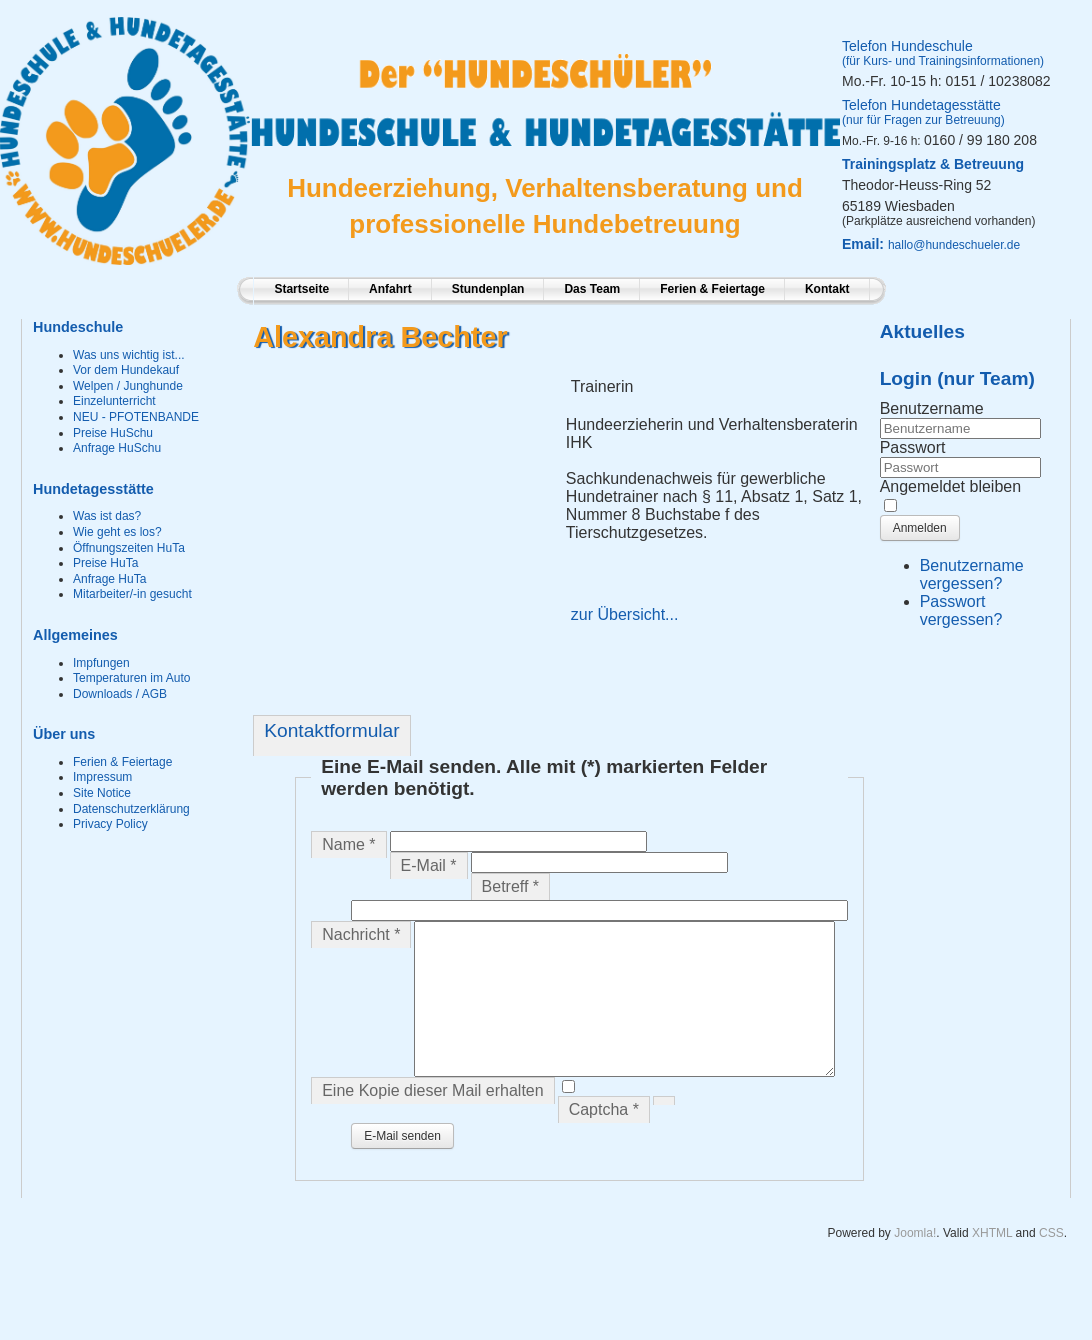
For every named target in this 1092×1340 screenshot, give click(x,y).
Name (348, 844)
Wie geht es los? (117, 532)
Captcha (604, 1166)
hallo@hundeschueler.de (954, 245)
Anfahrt (390, 289)
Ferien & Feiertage (712, 289)
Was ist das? (107, 516)
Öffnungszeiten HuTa (129, 548)
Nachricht (361, 934)
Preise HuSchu (113, 433)
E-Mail (429, 865)
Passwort (913, 447)
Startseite (301, 289)
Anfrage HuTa (109, 579)
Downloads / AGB (120, 694)
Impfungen (101, 663)
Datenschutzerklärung (131, 809)
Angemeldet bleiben (950, 486)
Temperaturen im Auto (131, 678)
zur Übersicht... (625, 614)
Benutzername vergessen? (972, 574)
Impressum (102, 777)
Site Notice (102, 793)
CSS (1051, 1290)
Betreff (511, 886)
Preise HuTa (105, 563)
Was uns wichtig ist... (129, 355)
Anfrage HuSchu (117, 448)
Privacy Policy (110, 824)
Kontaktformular (331, 730)
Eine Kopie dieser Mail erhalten (432, 1147)
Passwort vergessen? (961, 610)
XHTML (992, 1290)
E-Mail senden (402, 1193)
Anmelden (920, 528)
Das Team (592, 289)
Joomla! (915, 1290)
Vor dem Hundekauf (126, 370)
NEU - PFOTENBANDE (136, 417)
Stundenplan (488, 289)
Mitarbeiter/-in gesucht (132, 594)
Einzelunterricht (114, 401)
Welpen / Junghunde (128, 386)
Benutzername (932, 408)
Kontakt (827, 289)
